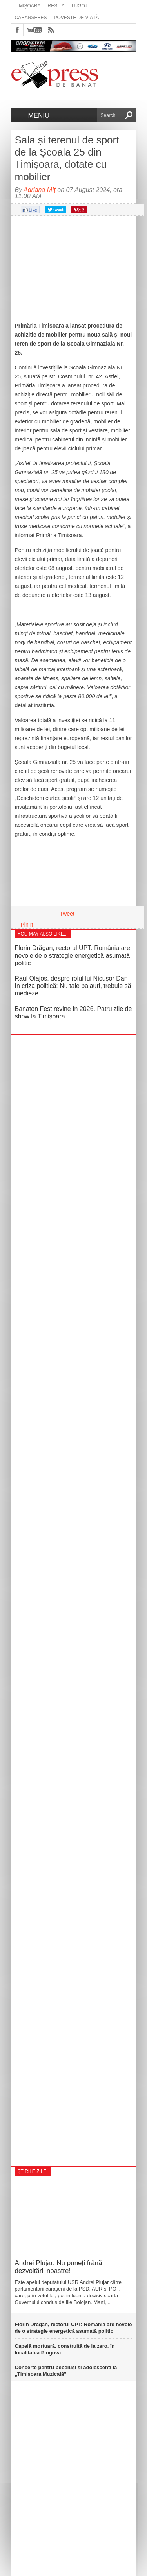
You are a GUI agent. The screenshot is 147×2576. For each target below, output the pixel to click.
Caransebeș (31, 17)
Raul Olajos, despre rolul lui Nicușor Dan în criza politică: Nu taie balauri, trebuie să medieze (73, 986)
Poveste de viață (76, 17)
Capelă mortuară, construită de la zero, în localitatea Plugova (65, 2349)
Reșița (56, 6)
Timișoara (28, 6)
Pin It (27, 924)
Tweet (67, 914)
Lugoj (79, 6)
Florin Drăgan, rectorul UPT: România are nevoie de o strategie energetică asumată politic (72, 955)
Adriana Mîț (40, 189)
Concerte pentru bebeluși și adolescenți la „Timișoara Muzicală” (66, 2370)
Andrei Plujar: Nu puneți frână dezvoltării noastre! (58, 2267)
